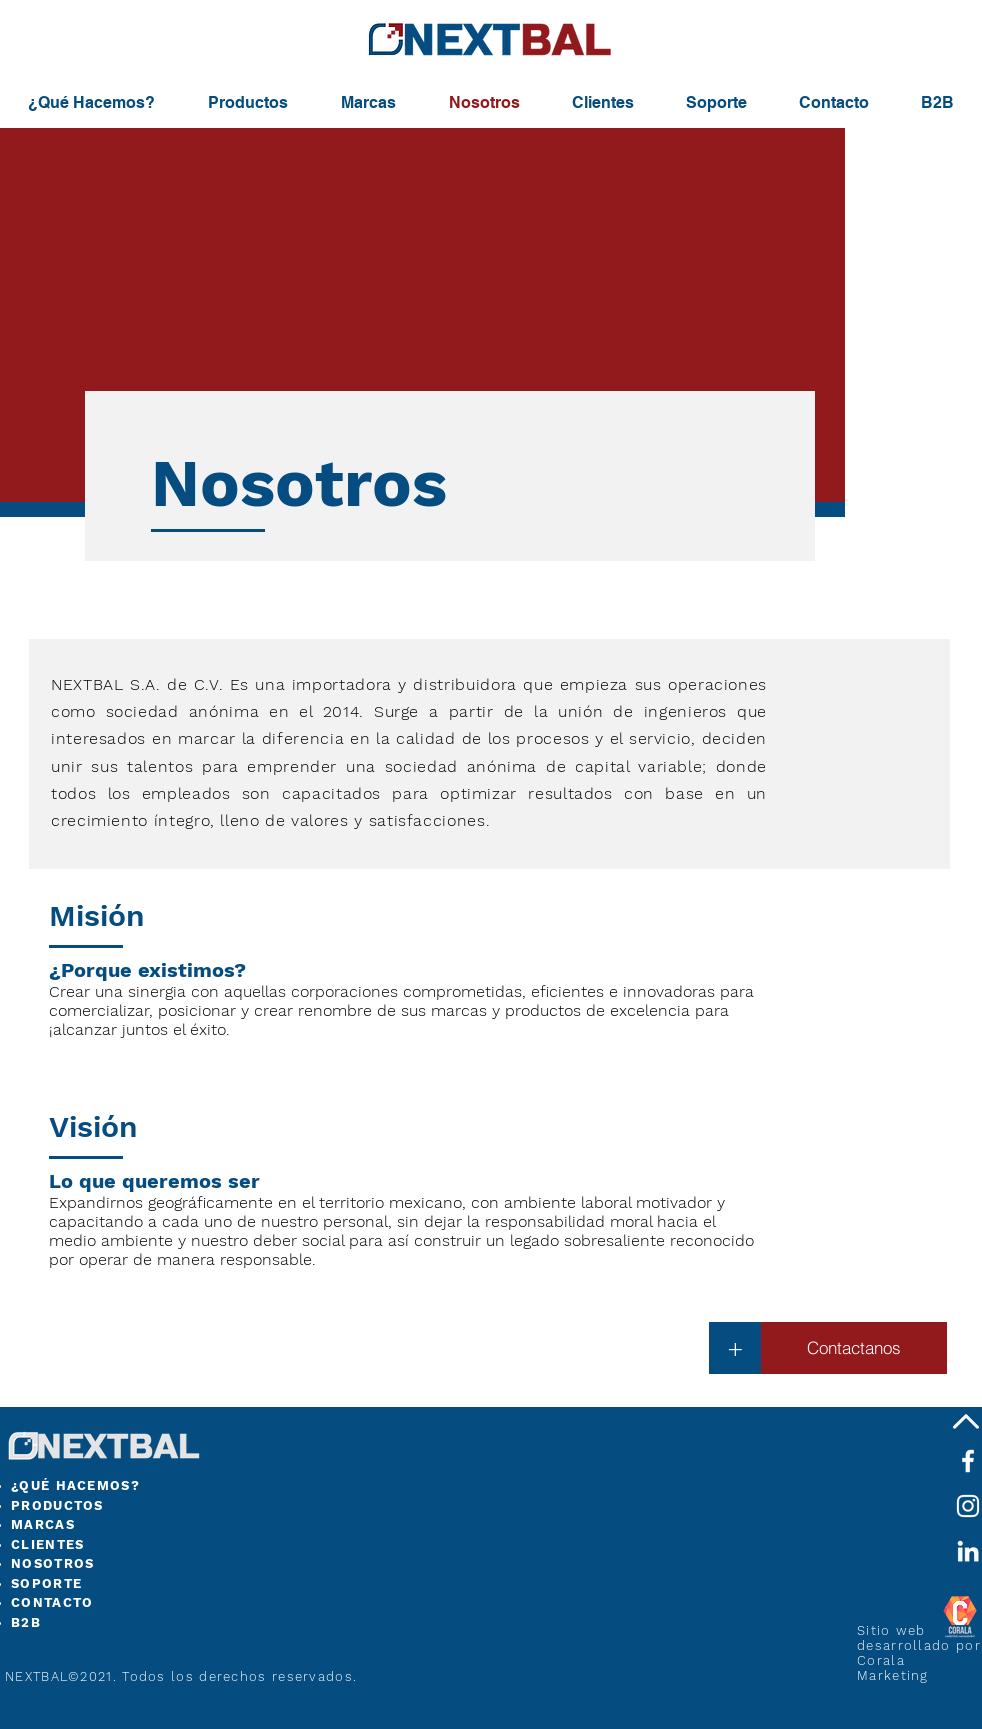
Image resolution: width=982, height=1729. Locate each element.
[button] (735, 1348)
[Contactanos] (854, 1348)
